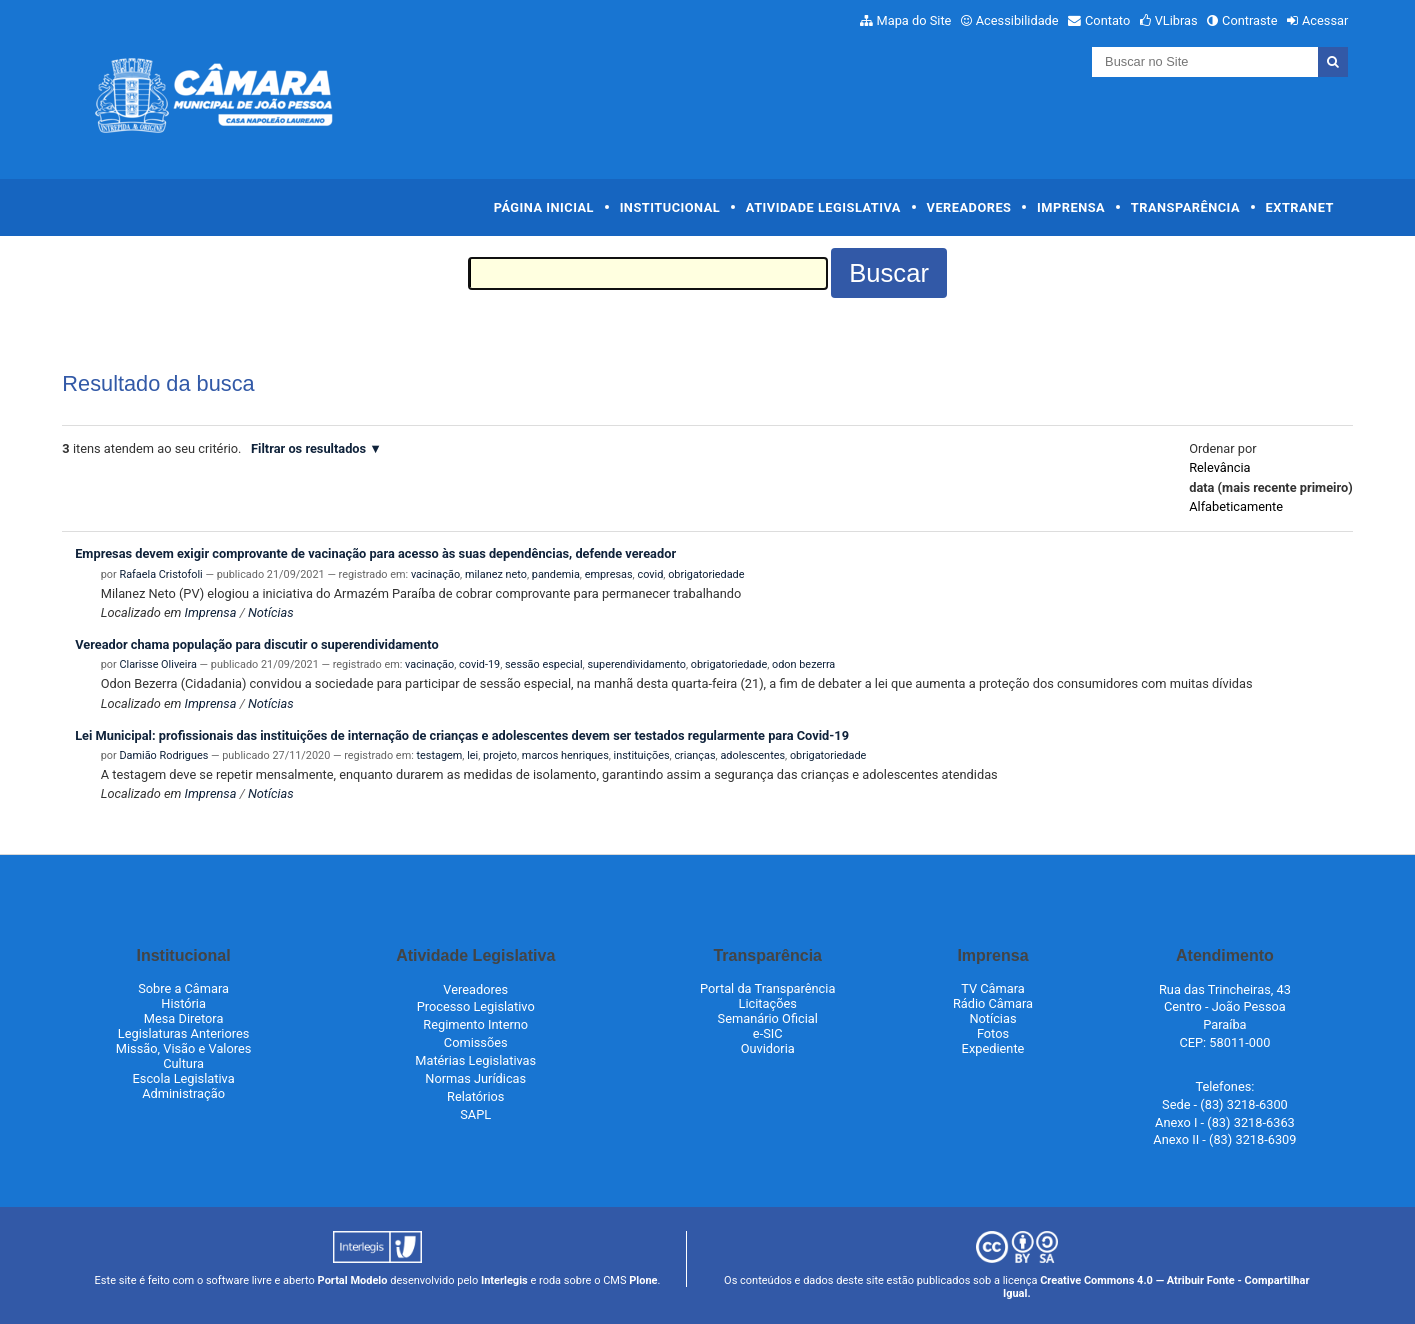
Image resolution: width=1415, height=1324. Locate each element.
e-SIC (768, 1033)
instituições (642, 755)
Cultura (183, 1063)
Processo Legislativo (476, 1006)
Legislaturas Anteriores (183, 1033)
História (183, 1003)
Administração (183, 1093)
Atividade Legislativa (823, 207)
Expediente (993, 1048)
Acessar (1325, 20)
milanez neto (496, 574)
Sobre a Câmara (183, 988)
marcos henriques (565, 755)
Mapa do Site (914, 20)
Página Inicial (544, 207)
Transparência (1185, 207)
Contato (1107, 20)
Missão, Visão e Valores (184, 1048)
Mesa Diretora (184, 1018)
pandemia (556, 574)
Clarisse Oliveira (157, 664)
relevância (1219, 467)
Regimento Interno (475, 1024)
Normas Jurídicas (475, 1078)
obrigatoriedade (706, 574)
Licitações (768, 1003)
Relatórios (475, 1096)
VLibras (1176, 20)
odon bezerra (803, 664)
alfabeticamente (1236, 506)
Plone (643, 1280)
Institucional (670, 207)
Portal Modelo (353, 1280)
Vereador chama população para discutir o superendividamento (256, 644)
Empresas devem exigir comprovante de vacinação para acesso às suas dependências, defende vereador (375, 553)
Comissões (476, 1042)
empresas (609, 574)
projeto (500, 755)
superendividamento (636, 664)
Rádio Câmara (993, 1003)
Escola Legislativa (184, 1078)
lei (472, 755)
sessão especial (544, 664)
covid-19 (479, 664)
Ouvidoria (768, 1048)
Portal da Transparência (767, 988)
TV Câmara (993, 988)
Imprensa (1071, 207)
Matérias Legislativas (475, 1060)
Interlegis (504, 1280)
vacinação (435, 574)
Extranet (1300, 207)
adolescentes (752, 755)
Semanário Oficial (768, 1018)
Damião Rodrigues (163, 755)
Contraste (1250, 20)
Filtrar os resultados (308, 448)
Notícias (271, 612)
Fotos (993, 1033)
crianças (694, 755)
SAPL (475, 1114)
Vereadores (969, 207)
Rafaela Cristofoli (160, 574)
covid (650, 574)
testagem (440, 755)
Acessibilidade (1017, 20)
